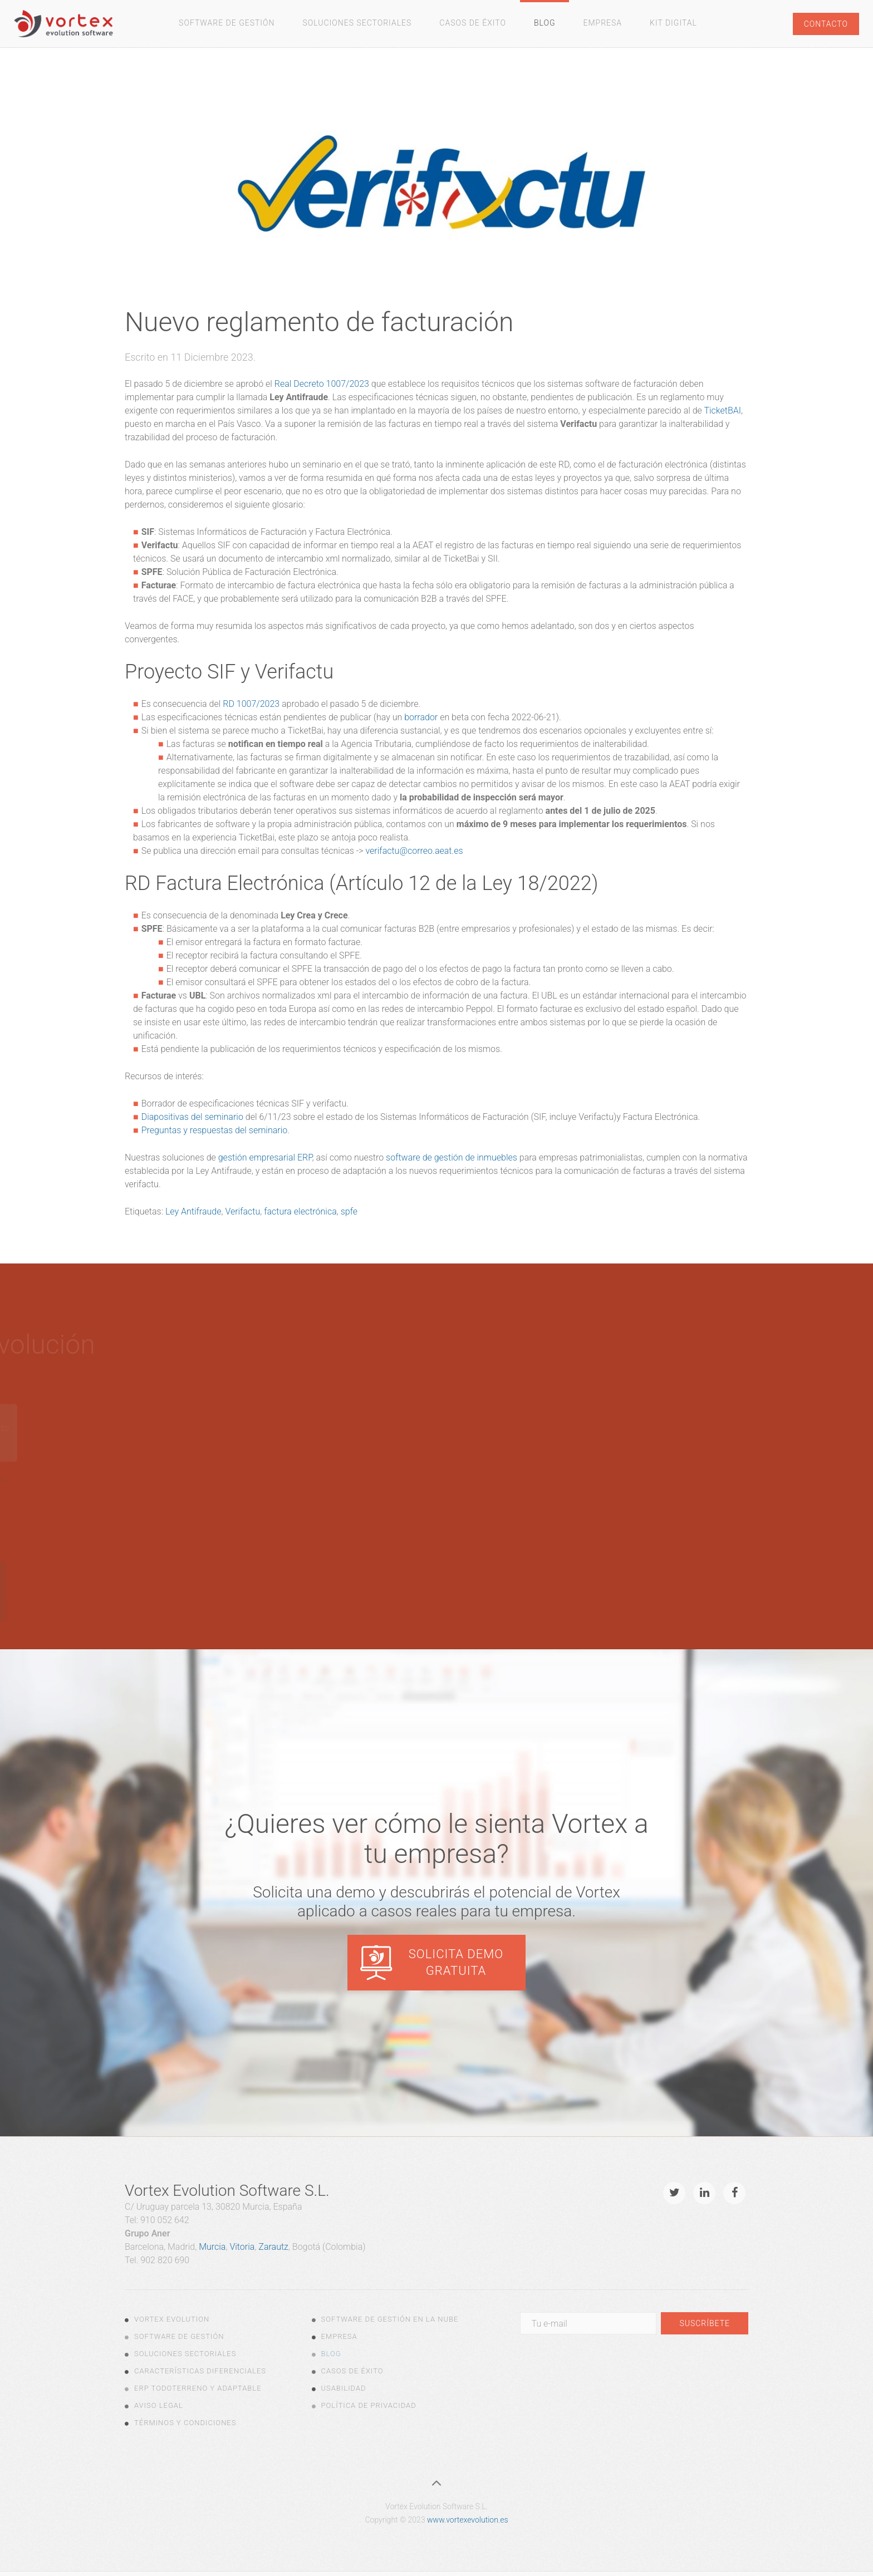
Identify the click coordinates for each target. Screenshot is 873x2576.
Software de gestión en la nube (390, 2319)
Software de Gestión (179, 2336)
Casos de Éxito (472, 22)
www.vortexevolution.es (467, 2519)
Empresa (602, 22)
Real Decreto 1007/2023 (321, 383)
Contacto (826, 23)
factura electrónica (300, 1211)
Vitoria (241, 2246)
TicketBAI (722, 410)
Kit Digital (673, 22)
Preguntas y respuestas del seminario (214, 1130)
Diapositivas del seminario (192, 1117)
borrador (421, 717)
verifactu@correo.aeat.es (414, 850)
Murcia (212, 2246)
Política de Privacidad (368, 2405)
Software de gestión (226, 22)
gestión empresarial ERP (265, 1157)
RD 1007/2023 (251, 704)
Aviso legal (158, 2405)
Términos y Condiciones (185, 2422)
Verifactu (242, 1211)
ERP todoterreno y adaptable (198, 2388)
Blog (545, 22)
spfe (349, 1211)
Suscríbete (704, 2323)
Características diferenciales (200, 2371)
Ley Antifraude (193, 1211)
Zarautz (273, 2246)
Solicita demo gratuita (456, 1962)
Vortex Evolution (171, 2319)
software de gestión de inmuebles (451, 1157)
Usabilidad (343, 2388)
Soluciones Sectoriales (357, 22)
